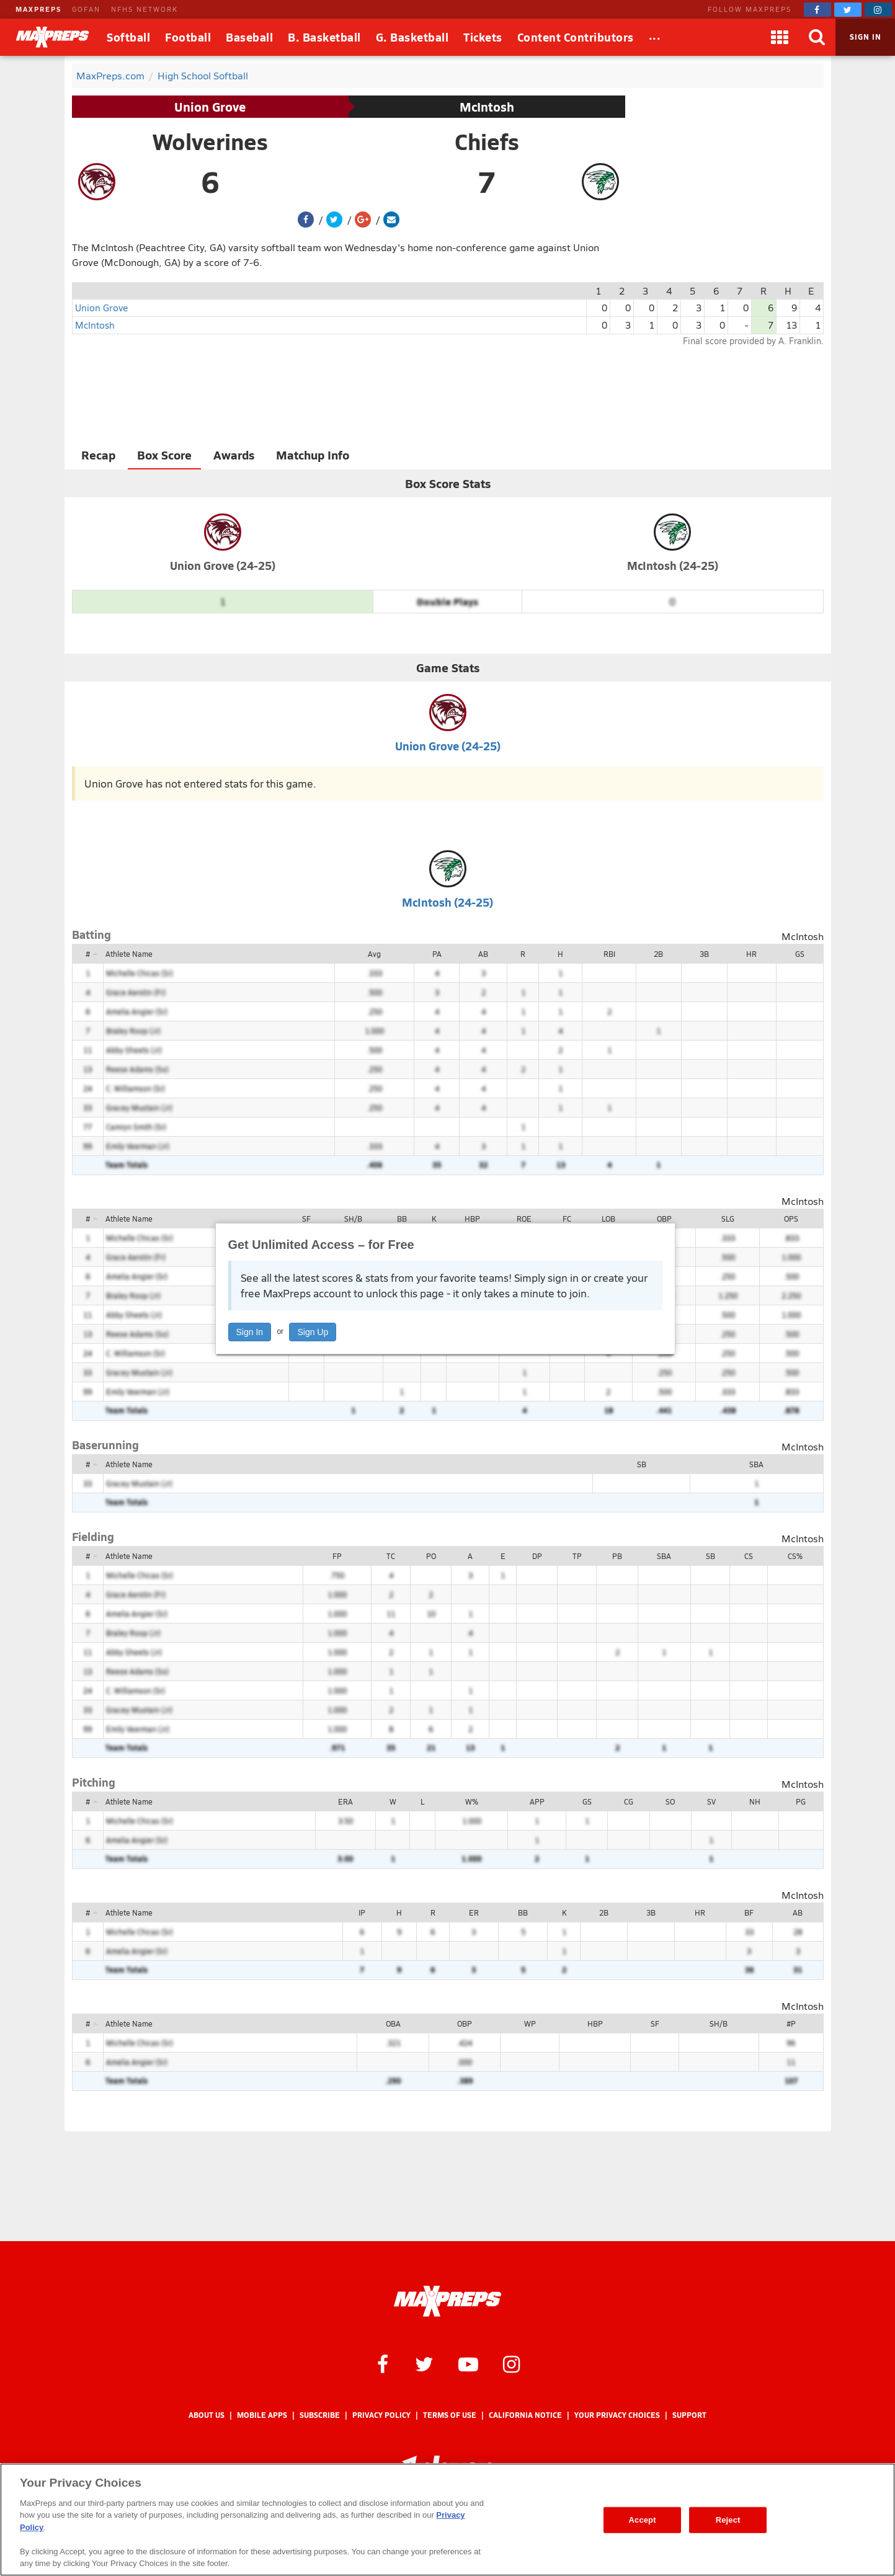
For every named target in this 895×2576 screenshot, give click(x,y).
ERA (345, 1801)
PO (431, 1556)
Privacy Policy (381, 2415)
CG (628, 1801)
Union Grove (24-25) (222, 565)
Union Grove (210, 106)
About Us (207, 2415)
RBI (609, 954)
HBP (472, 1219)
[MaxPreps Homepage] (447, 2301)
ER (474, 1912)
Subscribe (320, 2415)
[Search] (816, 37)
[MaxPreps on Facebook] (817, 9)
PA (437, 954)
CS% (795, 1556)
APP (537, 1801)
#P (791, 2023)
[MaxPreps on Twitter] (848, 9)
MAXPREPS (38, 9)
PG (801, 1801)
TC (390, 1556)
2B (658, 954)
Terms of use (449, 2415)
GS (799, 954)
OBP (664, 1219)
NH (754, 1801)
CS (748, 1556)
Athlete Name (129, 954)
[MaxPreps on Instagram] (878, 9)
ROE (524, 1219)
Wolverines (210, 141)
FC (567, 1219)
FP (337, 1556)
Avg (374, 954)
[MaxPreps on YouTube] (468, 2363)
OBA (393, 2023)
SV (711, 1801)
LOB (608, 1219)
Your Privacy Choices (617, 2415)
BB (402, 1219)
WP (530, 2023)
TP (577, 1556)
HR (751, 954)
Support (689, 2415)
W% (471, 1801)
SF (306, 1219)
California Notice (525, 2415)
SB (641, 1464)
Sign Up (312, 1332)
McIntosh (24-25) (672, 565)
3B (704, 954)
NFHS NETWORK (144, 9)
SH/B (353, 1219)
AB (483, 954)
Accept (642, 2520)
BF (749, 1912)
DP (537, 1556)
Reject (728, 2520)
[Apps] (779, 37)
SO (670, 1801)
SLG (727, 1219)
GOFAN (86, 9)
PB (617, 1556)
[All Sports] (655, 37)
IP (361, 1912)
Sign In (250, 1332)
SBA (756, 1464)
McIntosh (487, 106)
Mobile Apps (262, 2415)
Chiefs (487, 141)
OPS (791, 1219)
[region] (447, 2519)
